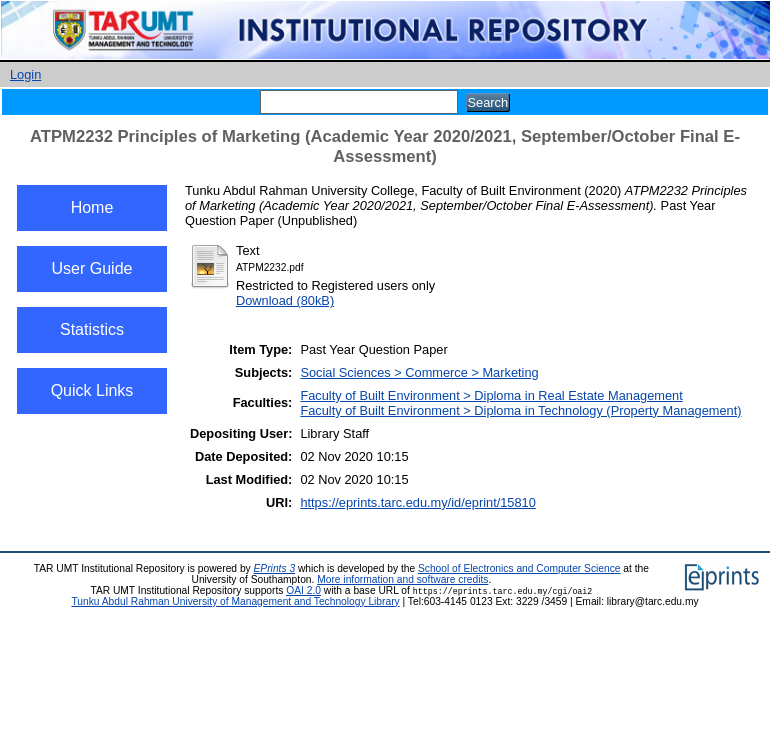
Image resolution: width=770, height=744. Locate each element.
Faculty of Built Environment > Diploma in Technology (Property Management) (520, 410)
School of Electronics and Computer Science (519, 568)
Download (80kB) (285, 300)
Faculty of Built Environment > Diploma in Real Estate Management (491, 395)
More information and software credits (402, 579)
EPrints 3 (275, 568)
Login (25, 74)
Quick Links (92, 390)
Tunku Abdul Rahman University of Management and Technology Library (235, 601)
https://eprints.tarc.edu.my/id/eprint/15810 (417, 502)
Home (92, 207)
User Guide (92, 268)
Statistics (92, 329)
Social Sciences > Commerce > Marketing (419, 372)
